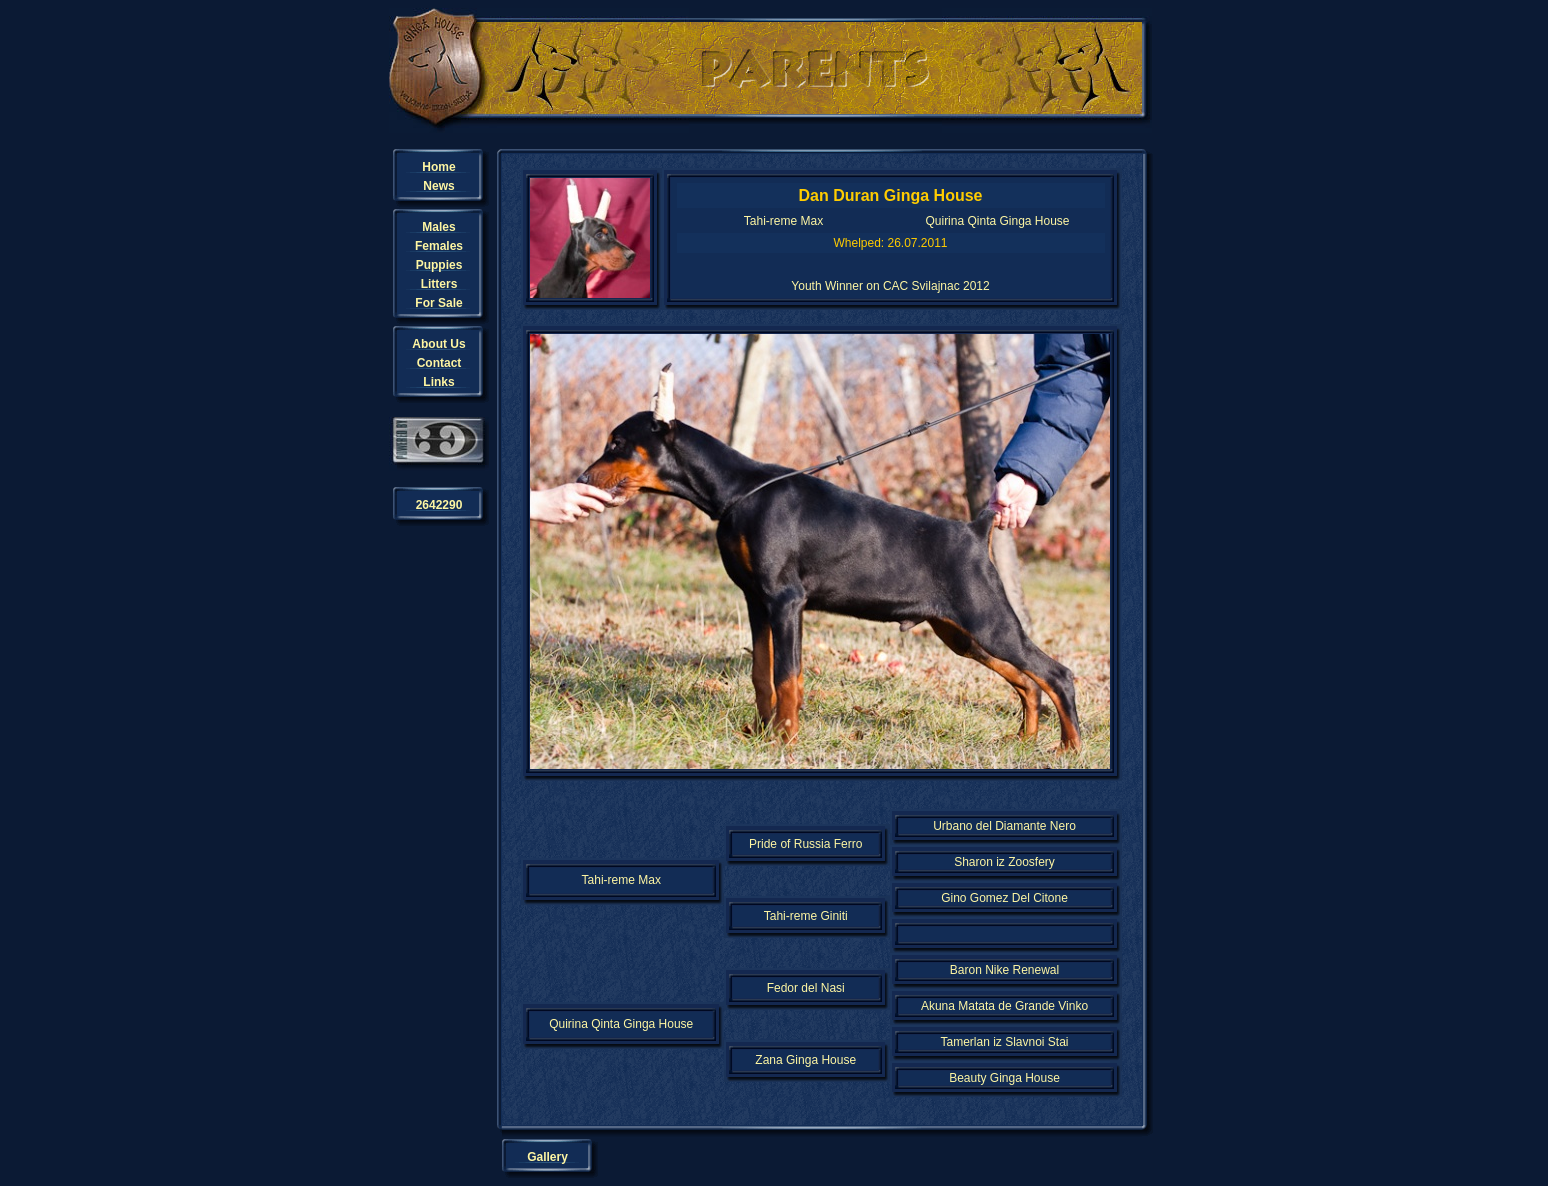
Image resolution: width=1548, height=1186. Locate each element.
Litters (439, 284)
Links (438, 382)
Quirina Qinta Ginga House (997, 221)
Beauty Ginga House (1004, 1078)
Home (438, 167)
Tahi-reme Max (783, 221)
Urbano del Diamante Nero (1004, 826)
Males (438, 227)
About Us (438, 344)
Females (439, 246)
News (438, 186)
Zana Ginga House (805, 1060)
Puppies (439, 265)
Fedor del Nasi (806, 988)
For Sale (438, 303)
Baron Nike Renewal (1004, 970)
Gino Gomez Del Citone (1004, 898)
